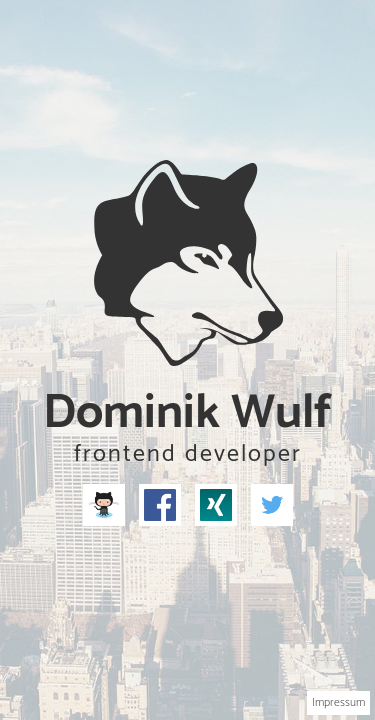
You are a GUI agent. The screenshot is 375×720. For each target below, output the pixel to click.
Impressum (338, 702)
